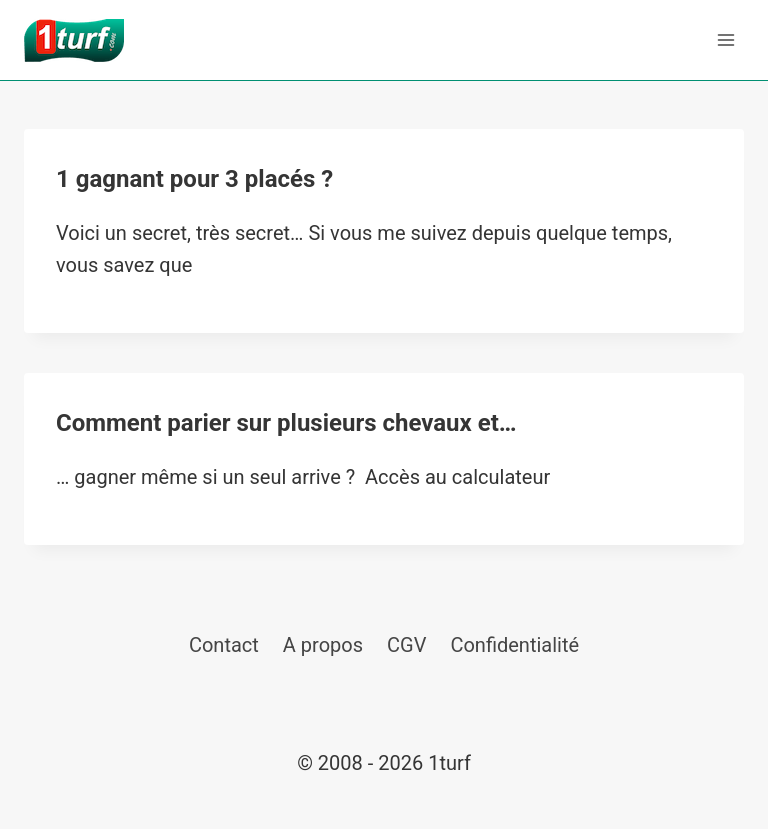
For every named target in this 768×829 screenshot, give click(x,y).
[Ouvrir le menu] (725, 39)
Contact (224, 645)
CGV (406, 645)
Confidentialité (514, 645)
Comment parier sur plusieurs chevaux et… (286, 423)
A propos (323, 645)
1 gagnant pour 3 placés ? (194, 179)
